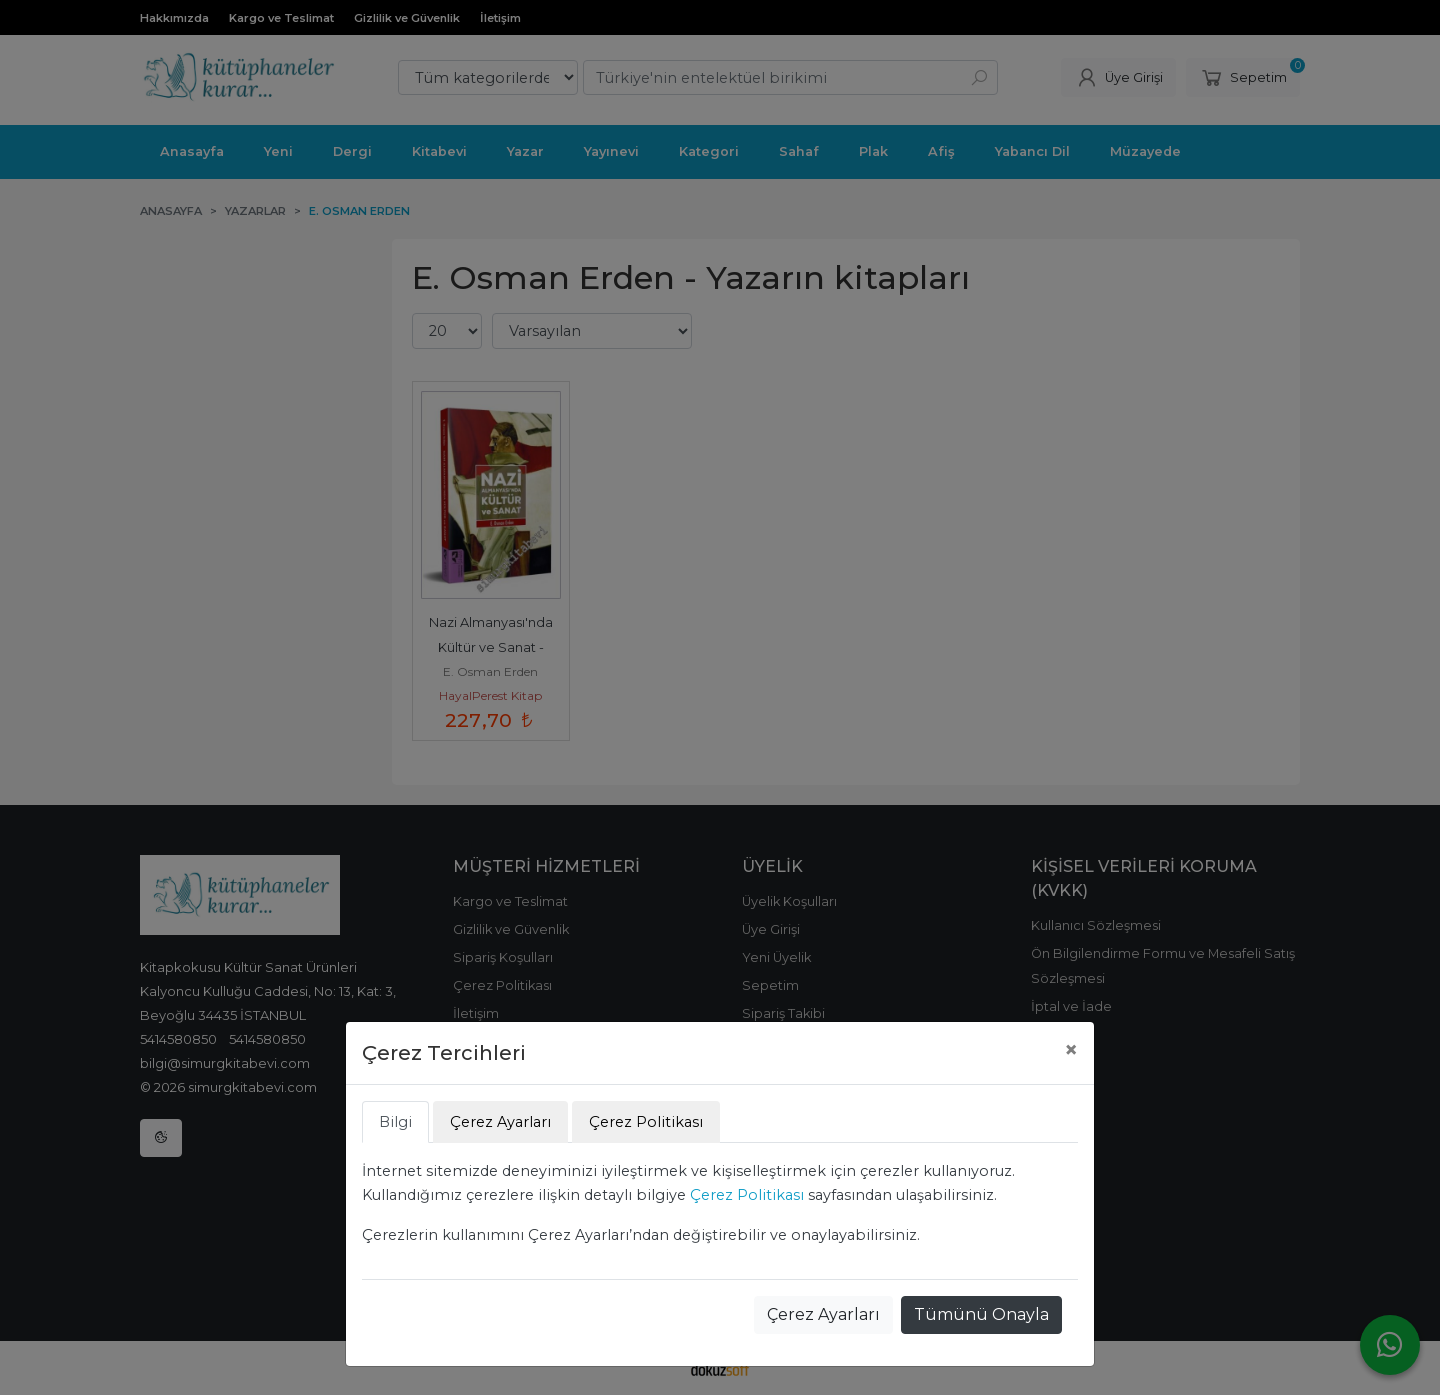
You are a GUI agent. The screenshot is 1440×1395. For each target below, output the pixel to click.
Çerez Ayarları (823, 1314)
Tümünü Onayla (981, 1314)
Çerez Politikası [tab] (646, 1122)
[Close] (1071, 1050)
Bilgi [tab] (395, 1122)
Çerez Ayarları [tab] (500, 1122)
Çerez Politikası (747, 1195)
